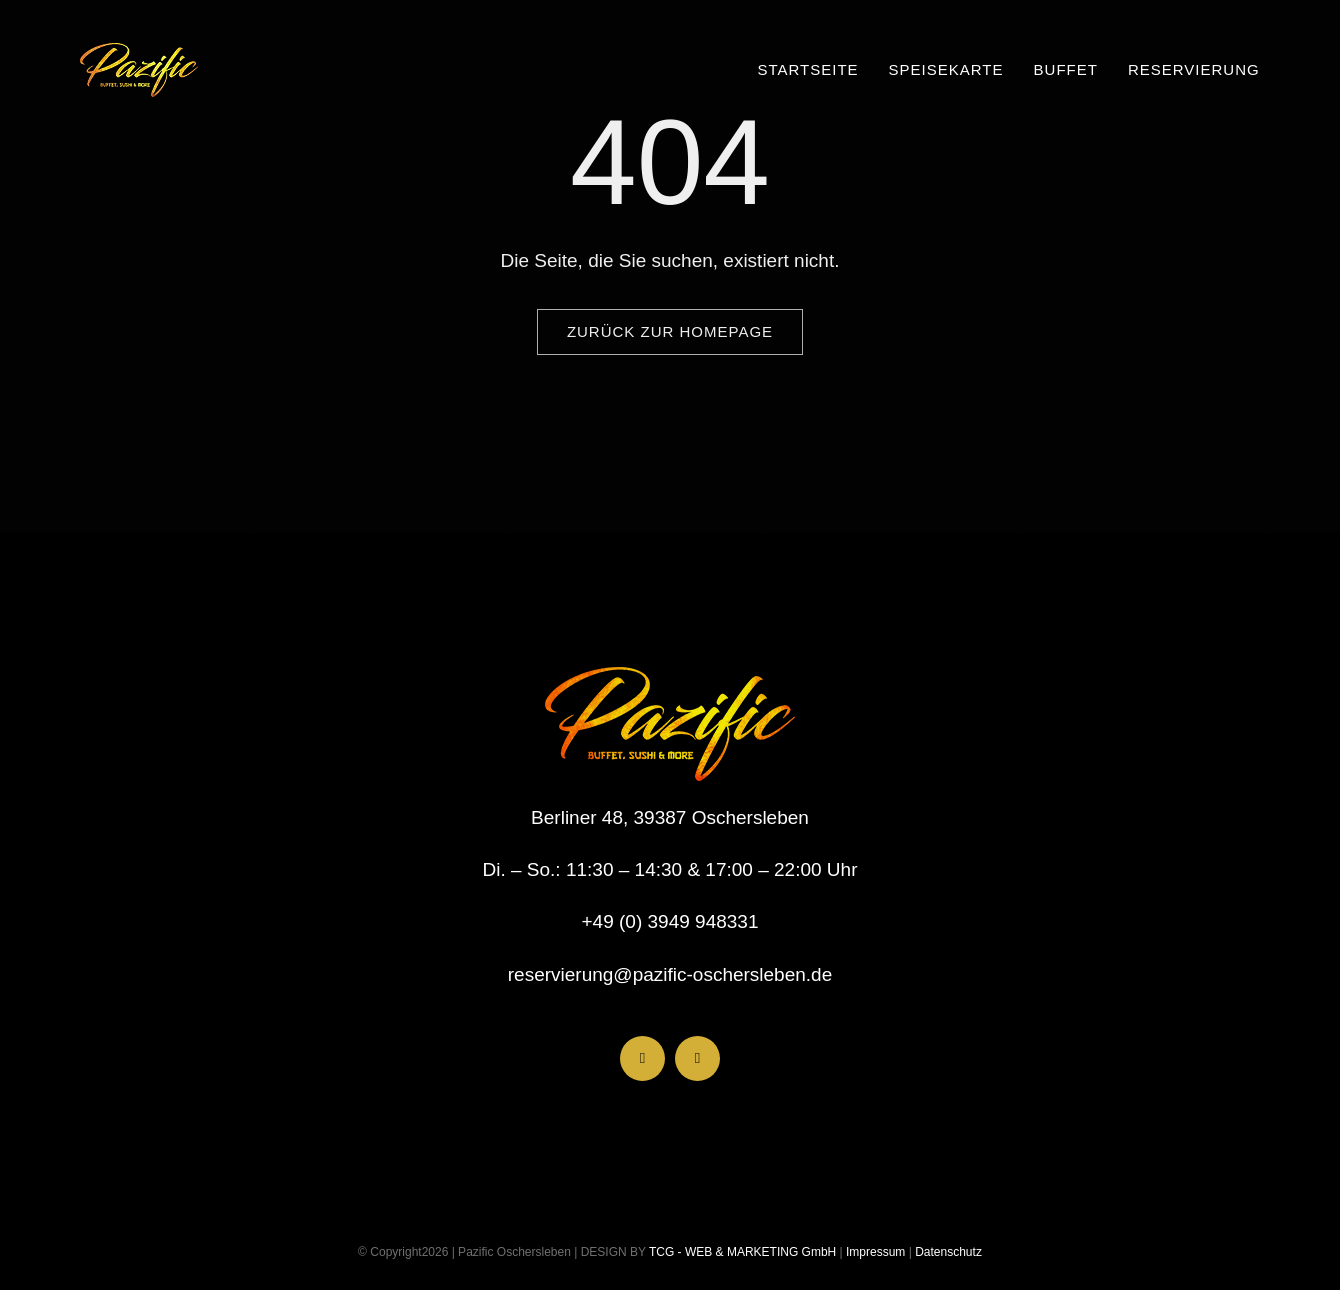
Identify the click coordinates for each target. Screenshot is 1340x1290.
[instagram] (697, 1058)
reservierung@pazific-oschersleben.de (670, 974)
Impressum (874, 1252)
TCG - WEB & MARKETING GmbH (741, 1252)
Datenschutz (948, 1252)
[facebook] (642, 1058)
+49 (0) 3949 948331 (670, 921)
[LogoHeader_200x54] (139, 52)
